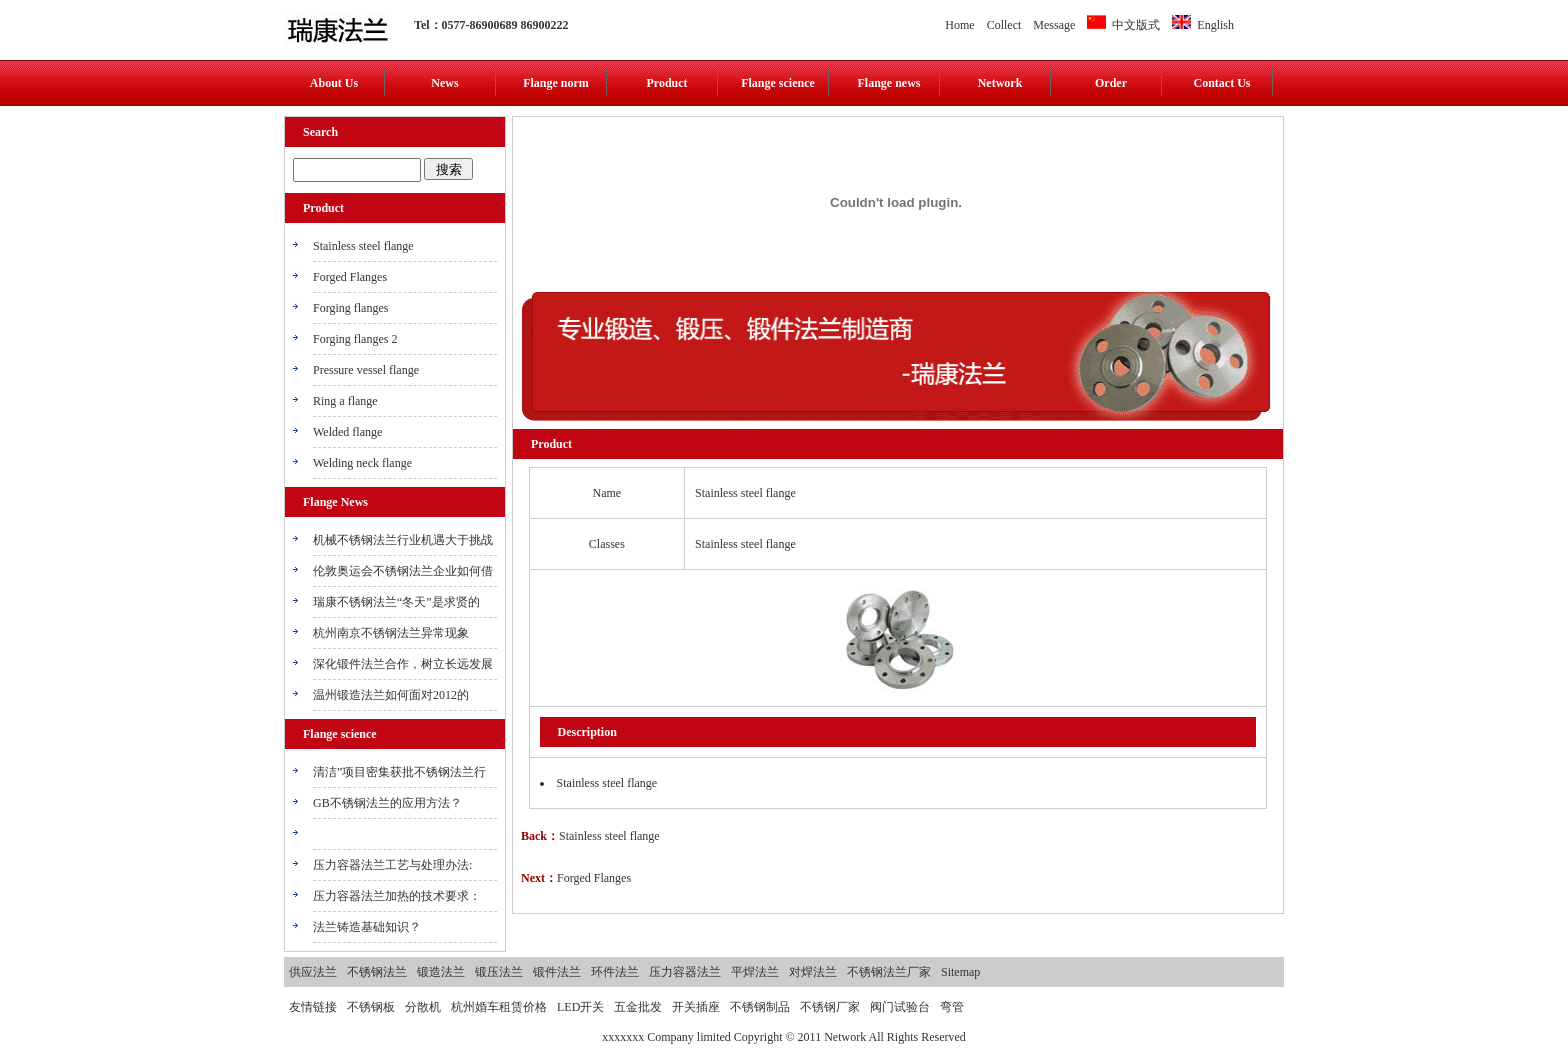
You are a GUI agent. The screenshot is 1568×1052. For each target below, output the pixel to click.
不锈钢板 (371, 1007)
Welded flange (347, 432)
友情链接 (313, 1007)
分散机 (423, 1007)
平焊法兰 (755, 972)
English (1203, 25)
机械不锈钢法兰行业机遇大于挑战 (403, 540)
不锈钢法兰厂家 (889, 972)
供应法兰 (313, 972)
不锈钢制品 (760, 1007)
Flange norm (556, 83)
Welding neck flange (362, 463)
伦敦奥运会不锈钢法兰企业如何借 (403, 571)
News (444, 83)
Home (959, 25)
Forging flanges (350, 308)
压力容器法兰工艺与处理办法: (392, 865)
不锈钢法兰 (377, 972)
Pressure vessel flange (366, 370)
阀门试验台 (900, 1007)
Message (1054, 25)
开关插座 (696, 1007)
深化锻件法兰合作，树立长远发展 (403, 664)
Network (1000, 83)
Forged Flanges (350, 277)
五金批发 (638, 1007)
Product (666, 83)
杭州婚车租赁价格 (499, 1007)
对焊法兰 (813, 972)
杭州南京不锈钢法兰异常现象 (391, 633)
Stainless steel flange (363, 246)
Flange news (889, 83)
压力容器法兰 (685, 972)
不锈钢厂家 (830, 1007)
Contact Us (1222, 83)
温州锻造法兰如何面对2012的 (391, 695)
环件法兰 (615, 972)
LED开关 (580, 1007)
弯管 (952, 1007)
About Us (334, 83)
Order (1111, 83)
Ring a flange (345, 401)
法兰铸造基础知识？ (367, 927)
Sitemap (960, 972)
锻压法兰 (499, 972)
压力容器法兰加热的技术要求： (397, 896)
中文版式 (1123, 25)
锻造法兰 (441, 972)
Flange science (778, 83)
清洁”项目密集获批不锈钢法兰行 (399, 772)
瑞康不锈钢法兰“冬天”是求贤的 (396, 602)
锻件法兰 (557, 972)
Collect (1004, 25)
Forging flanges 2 (355, 339)
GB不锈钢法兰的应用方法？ (387, 803)
